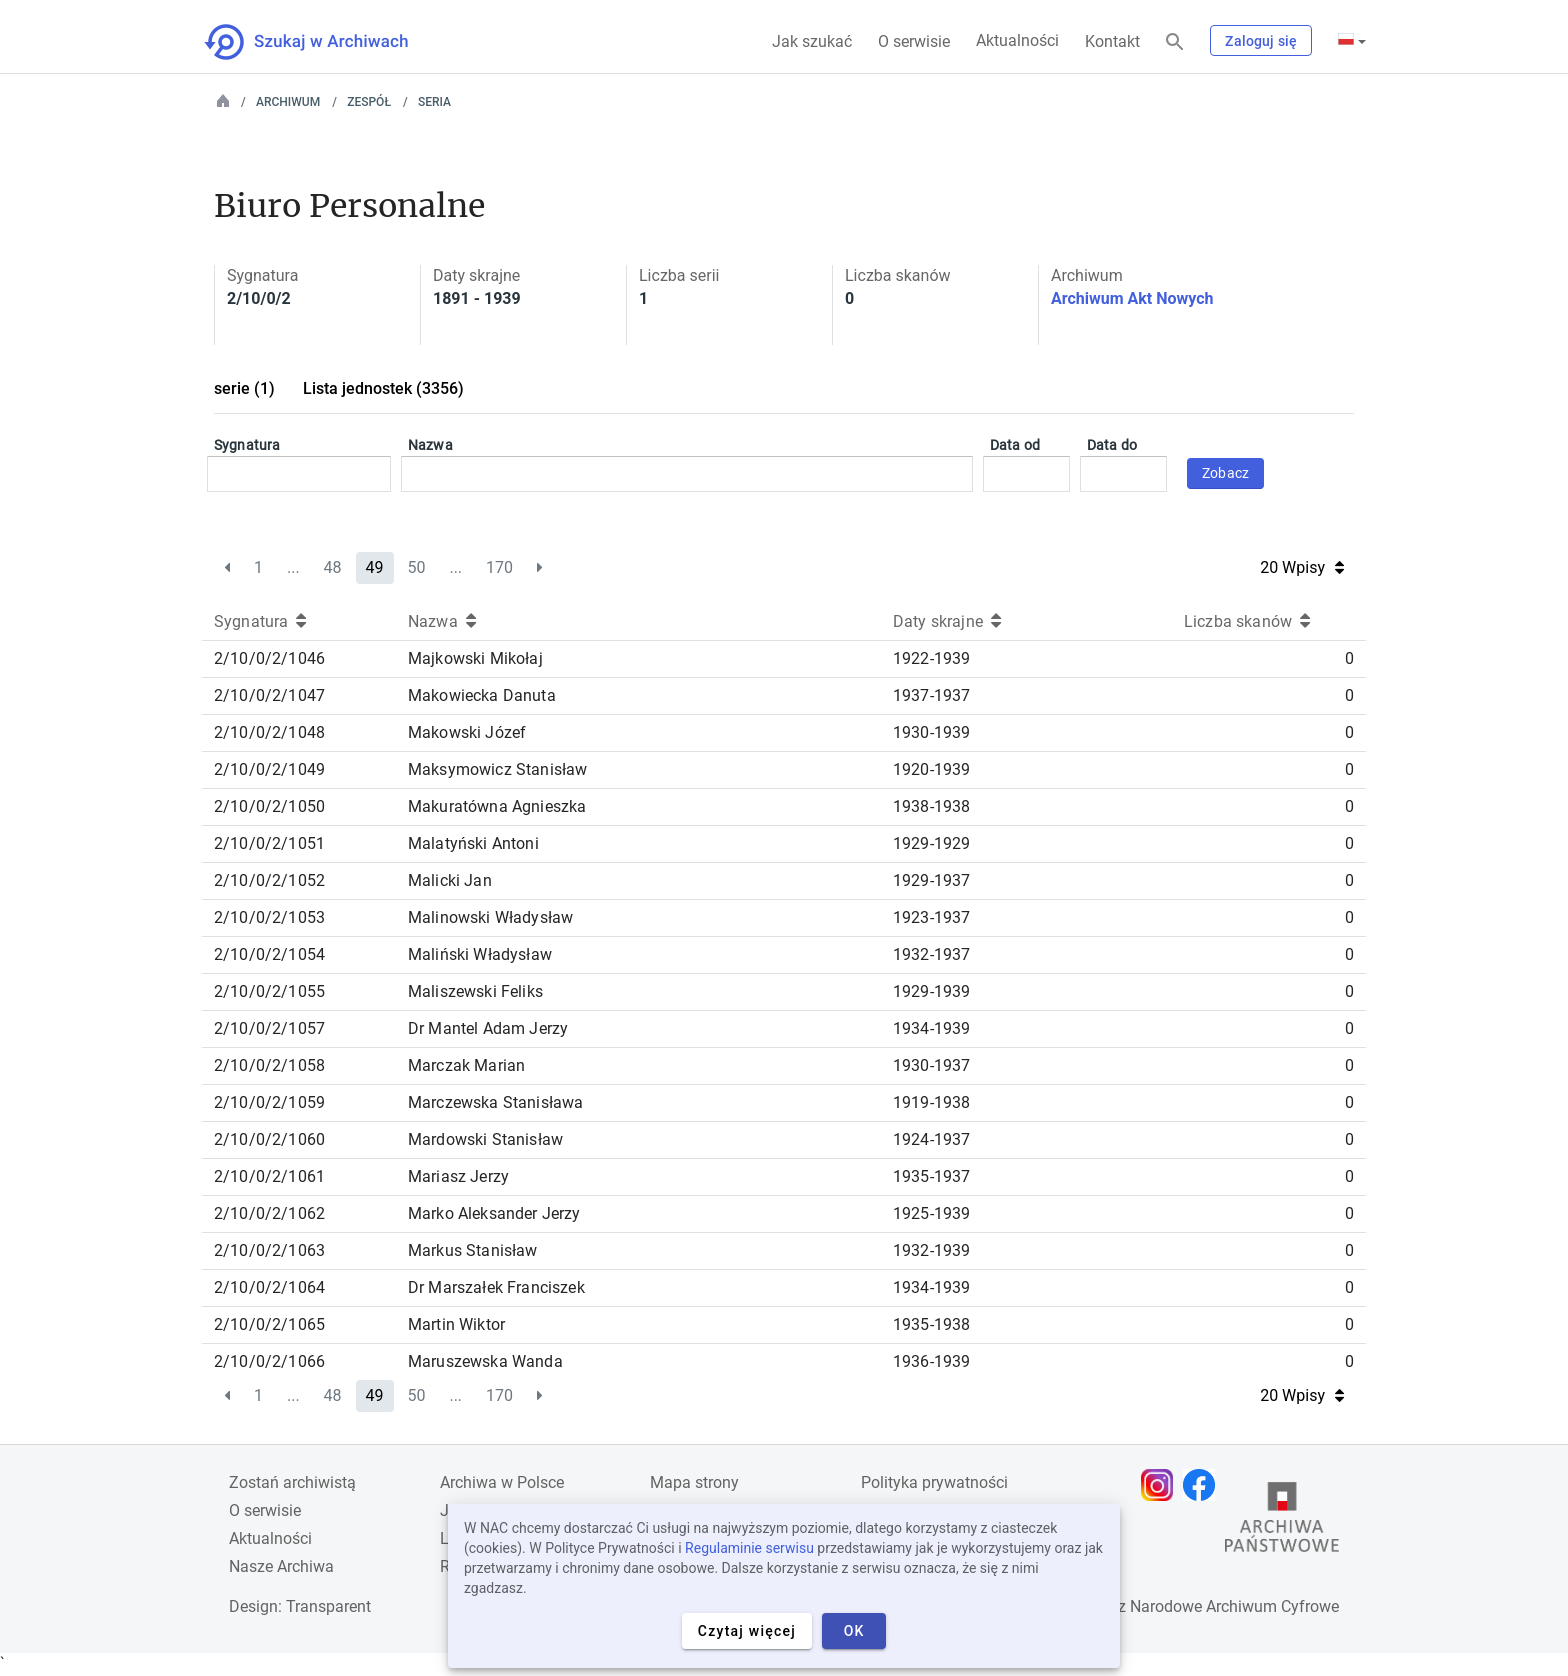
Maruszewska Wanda (485, 1361)
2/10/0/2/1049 (269, 769)
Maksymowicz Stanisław (497, 769)
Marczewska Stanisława (495, 1102)
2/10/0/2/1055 (269, 991)
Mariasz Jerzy (458, 1176)
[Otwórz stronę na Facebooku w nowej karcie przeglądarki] (1204, 1485)
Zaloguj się (1261, 41)
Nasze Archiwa (281, 1566)
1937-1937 (931, 695)
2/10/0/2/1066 (269, 1361)
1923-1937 (931, 917)
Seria (434, 102)
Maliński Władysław (480, 954)
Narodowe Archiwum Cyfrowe (1234, 1606)
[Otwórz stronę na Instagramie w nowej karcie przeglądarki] (1162, 1485)
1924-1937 (931, 1139)
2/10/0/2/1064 (269, 1287)
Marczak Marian (466, 1065)
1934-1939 (931, 1028)
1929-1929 (931, 843)
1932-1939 (931, 1250)
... (293, 567)
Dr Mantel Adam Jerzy (488, 1028)
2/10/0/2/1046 (269, 658)
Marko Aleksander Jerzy (494, 1213)
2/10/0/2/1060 (269, 1139)
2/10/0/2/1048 (269, 732)
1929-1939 (931, 991)
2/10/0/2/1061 (269, 1176)
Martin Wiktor (456, 1324)
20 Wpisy (1302, 567)
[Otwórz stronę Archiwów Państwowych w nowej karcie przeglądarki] (1282, 1522)
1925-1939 (931, 1213)
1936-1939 (931, 1361)
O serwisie (914, 41)
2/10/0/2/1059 (269, 1102)
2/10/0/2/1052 (269, 880)
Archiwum (288, 102)
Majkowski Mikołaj (475, 658)
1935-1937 (931, 1176)
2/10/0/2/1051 (269, 843)
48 (333, 567)
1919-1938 (931, 1102)
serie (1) (244, 388)
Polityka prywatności (934, 1482)
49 (375, 567)
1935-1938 (931, 1324)
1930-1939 (931, 732)
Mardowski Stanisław (485, 1139)
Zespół (369, 102)
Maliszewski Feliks (475, 991)
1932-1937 (931, 954)
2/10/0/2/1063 (269, 1250)
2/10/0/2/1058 (269, 1065)
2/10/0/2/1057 (269, 1028)
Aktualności (1017, 40)
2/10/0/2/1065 (269, 1324)
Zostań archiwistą (292, 1482)
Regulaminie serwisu (749, 1548)
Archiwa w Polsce (502, 1482)
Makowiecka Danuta (482, 695)
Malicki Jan (450, 880)
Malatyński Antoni (473, 843)
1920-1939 (931, 769)
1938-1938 (931, 806)
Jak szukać (812, 41)
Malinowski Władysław (490, 917)
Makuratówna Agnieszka (497, 806)
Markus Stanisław (473, 1250)
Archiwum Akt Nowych (1132, 298)
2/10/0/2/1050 (269, 806)
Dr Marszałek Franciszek (496, 1287)
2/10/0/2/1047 (269, 695)
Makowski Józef (467, 732)
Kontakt (1112, 41)
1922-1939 (931, 658)
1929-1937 (931, 880)
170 (499, 567)
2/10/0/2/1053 (269, 917)
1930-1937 (931, 1065)
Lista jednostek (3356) (383, 388)
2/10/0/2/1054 (269, 954)
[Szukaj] (1175, 42)
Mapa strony (694, 1482)
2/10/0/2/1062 (269, 1213)
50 (416, 567)
